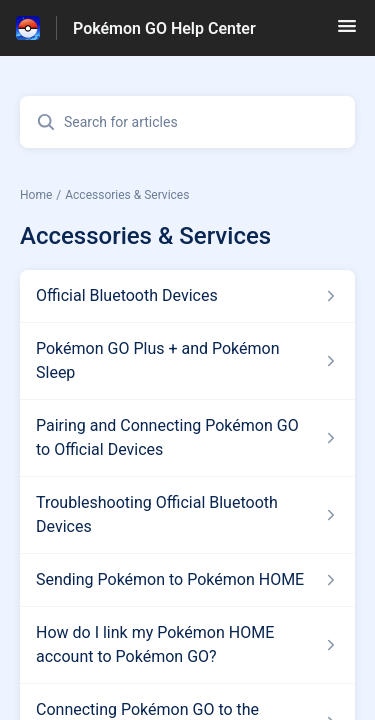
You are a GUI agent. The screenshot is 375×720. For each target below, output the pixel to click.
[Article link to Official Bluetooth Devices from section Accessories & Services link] (187, 296)
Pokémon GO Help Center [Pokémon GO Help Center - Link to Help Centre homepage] (164, 28)
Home (36, 195)
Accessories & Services (127, 195)
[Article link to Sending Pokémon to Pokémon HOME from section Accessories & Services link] (187, 580)
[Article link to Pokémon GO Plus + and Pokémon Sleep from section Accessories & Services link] (187, 361)
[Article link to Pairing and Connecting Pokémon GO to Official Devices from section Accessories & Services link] (187, 438)
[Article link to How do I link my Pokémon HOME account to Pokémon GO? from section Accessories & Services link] (187, 645)
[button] (347, 32)
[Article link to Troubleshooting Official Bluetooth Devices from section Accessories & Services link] (187, 515)
